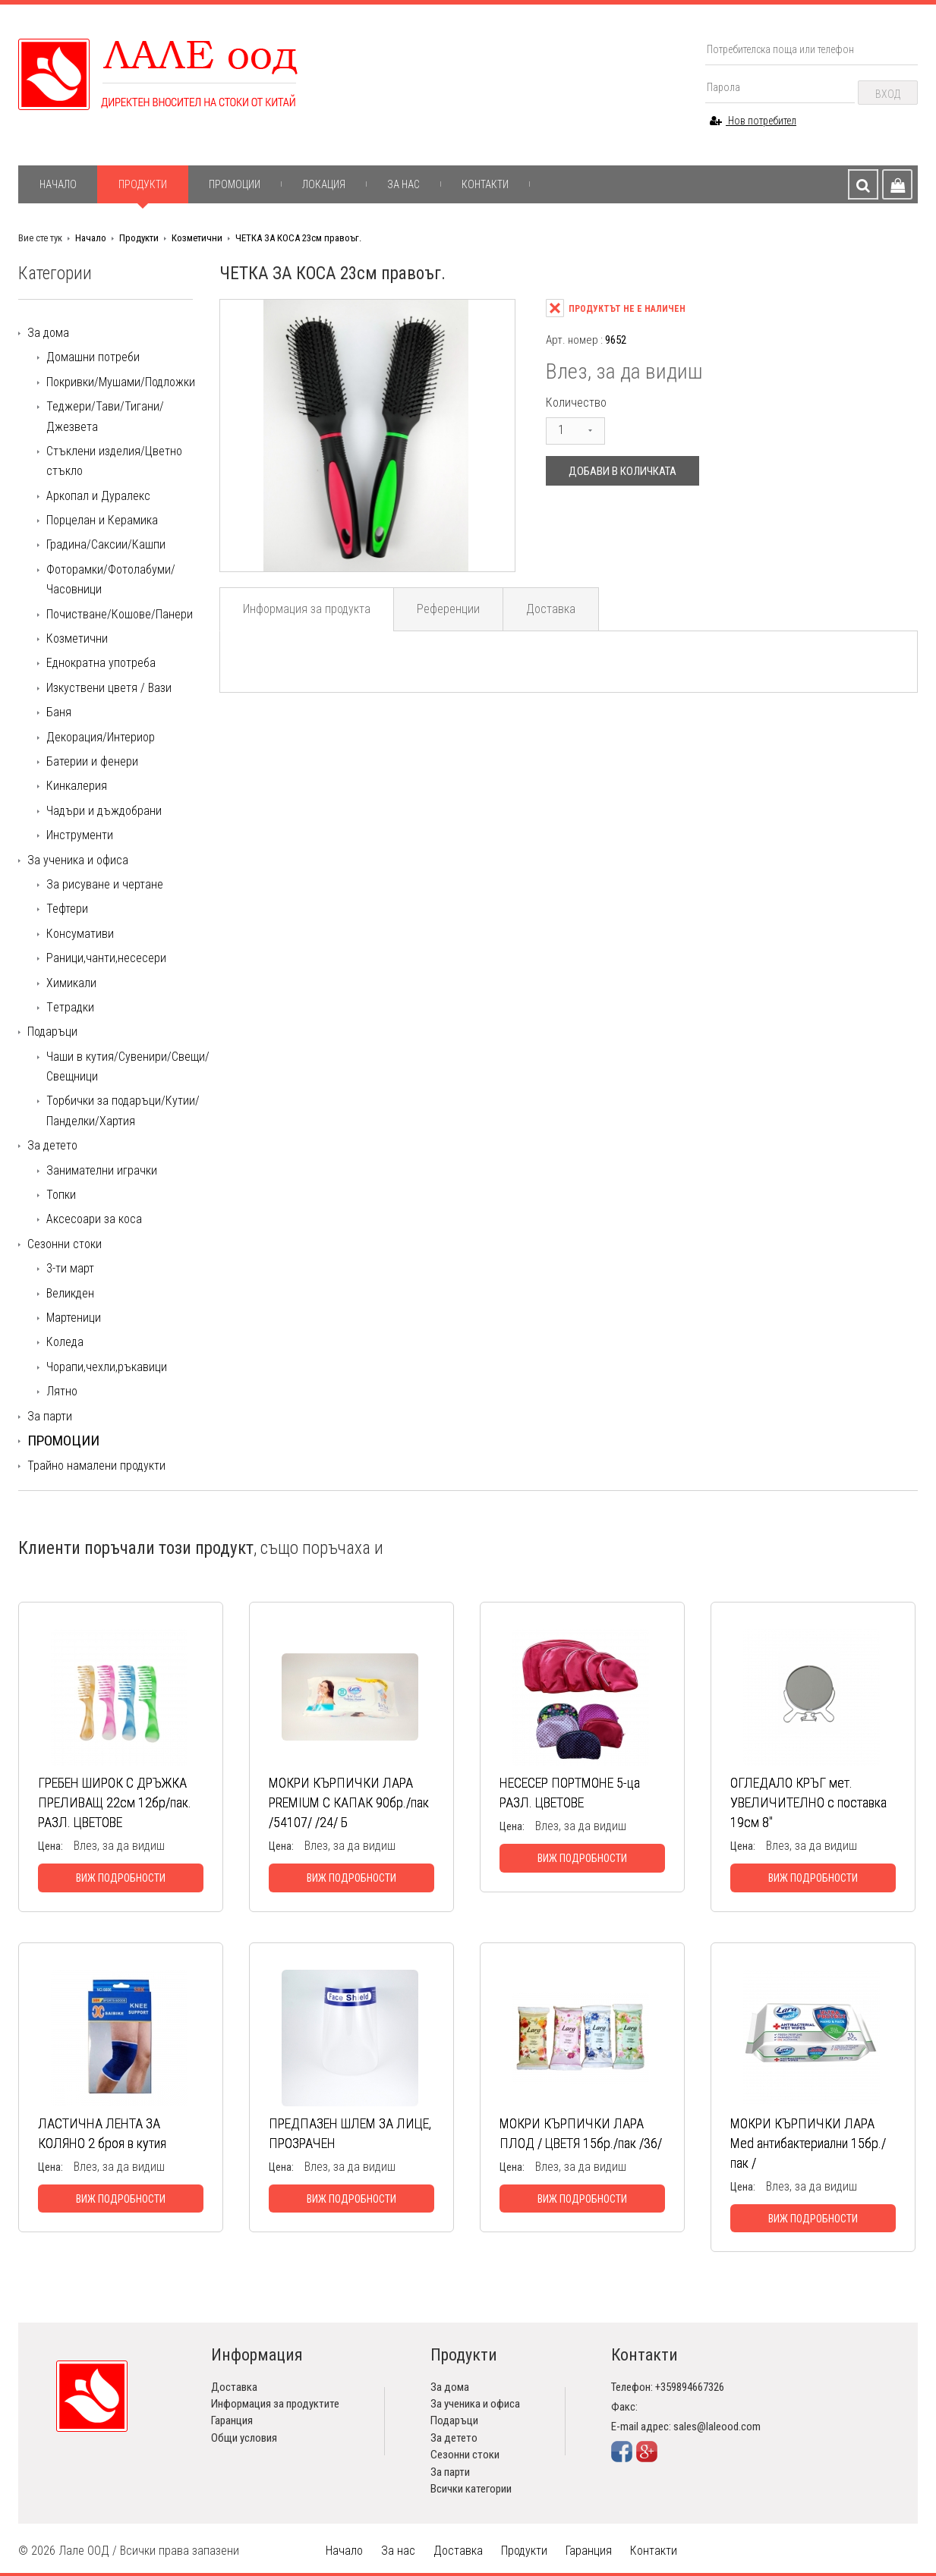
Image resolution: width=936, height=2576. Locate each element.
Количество (576, 402)
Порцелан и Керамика (102, 520)
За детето (52, 1145)
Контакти (485, 184)
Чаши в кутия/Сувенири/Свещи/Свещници (128, 1066)
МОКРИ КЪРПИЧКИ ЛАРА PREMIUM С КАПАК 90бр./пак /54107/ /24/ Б (349, 1802)
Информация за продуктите (275, 2404)
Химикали (71, 983)
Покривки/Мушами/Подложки (120, 382)
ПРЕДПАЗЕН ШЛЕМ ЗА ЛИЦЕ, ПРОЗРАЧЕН (350, 2133)
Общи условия (244, 2438)
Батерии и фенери (92, 761)
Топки (61, 1194)
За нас (403, 184)
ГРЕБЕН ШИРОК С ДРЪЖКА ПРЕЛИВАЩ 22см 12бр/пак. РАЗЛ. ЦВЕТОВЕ (114, 1802)
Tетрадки (70, 1007)
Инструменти (79, 835)
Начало (58, 184)
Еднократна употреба (101, 663)
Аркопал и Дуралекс (98, 496)
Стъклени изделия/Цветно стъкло (114, 461)
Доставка (550, 609)
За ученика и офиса (77, 860)
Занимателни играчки (101, 1170)
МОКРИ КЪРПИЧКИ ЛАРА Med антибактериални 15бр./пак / (808, 2143)
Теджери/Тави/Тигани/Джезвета (105, 416)
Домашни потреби (93, 357)
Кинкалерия (76, 785)
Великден (70, 1293)
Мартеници (73, 1317)
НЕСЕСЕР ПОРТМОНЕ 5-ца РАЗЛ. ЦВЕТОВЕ (570, 1792)
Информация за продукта (306, 609)
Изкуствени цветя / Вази (109, 688)
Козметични (197, 238)
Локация (323, 184)
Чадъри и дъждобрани (104, 811)
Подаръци (52, 1031)
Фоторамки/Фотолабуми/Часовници (110, 579)
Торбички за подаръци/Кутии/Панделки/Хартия (123, 1110)
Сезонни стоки (64, 1244)
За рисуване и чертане (104, 884)
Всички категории (471, 2489)
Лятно (61, 1391)
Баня (58, 712)
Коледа (65, 1342)
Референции (448, 609)
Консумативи (80, 933)
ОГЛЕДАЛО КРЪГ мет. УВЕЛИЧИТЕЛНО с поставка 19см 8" (808, 1802)
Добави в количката (622, 471)
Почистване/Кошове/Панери (119, 614)
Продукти (142, 184)
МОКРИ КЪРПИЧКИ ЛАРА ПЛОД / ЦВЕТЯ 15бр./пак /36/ (581, 2133)
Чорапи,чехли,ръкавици (106, 1367)
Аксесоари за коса (94, 1219)
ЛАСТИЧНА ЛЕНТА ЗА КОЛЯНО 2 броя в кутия (102, 2133)
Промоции (234, 184)
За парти (49, 1416)
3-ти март (70, 1268)
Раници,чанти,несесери (106, 958)
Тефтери (67, 908)
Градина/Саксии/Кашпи (105, 544)
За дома (48, 333)
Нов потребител (753, 121)
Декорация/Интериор (100, 737)
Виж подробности (120, 1878)
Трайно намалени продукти (96, 1465)
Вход (887, 94)
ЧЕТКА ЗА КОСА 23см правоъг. (298, 238)
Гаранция (232, 2420)
